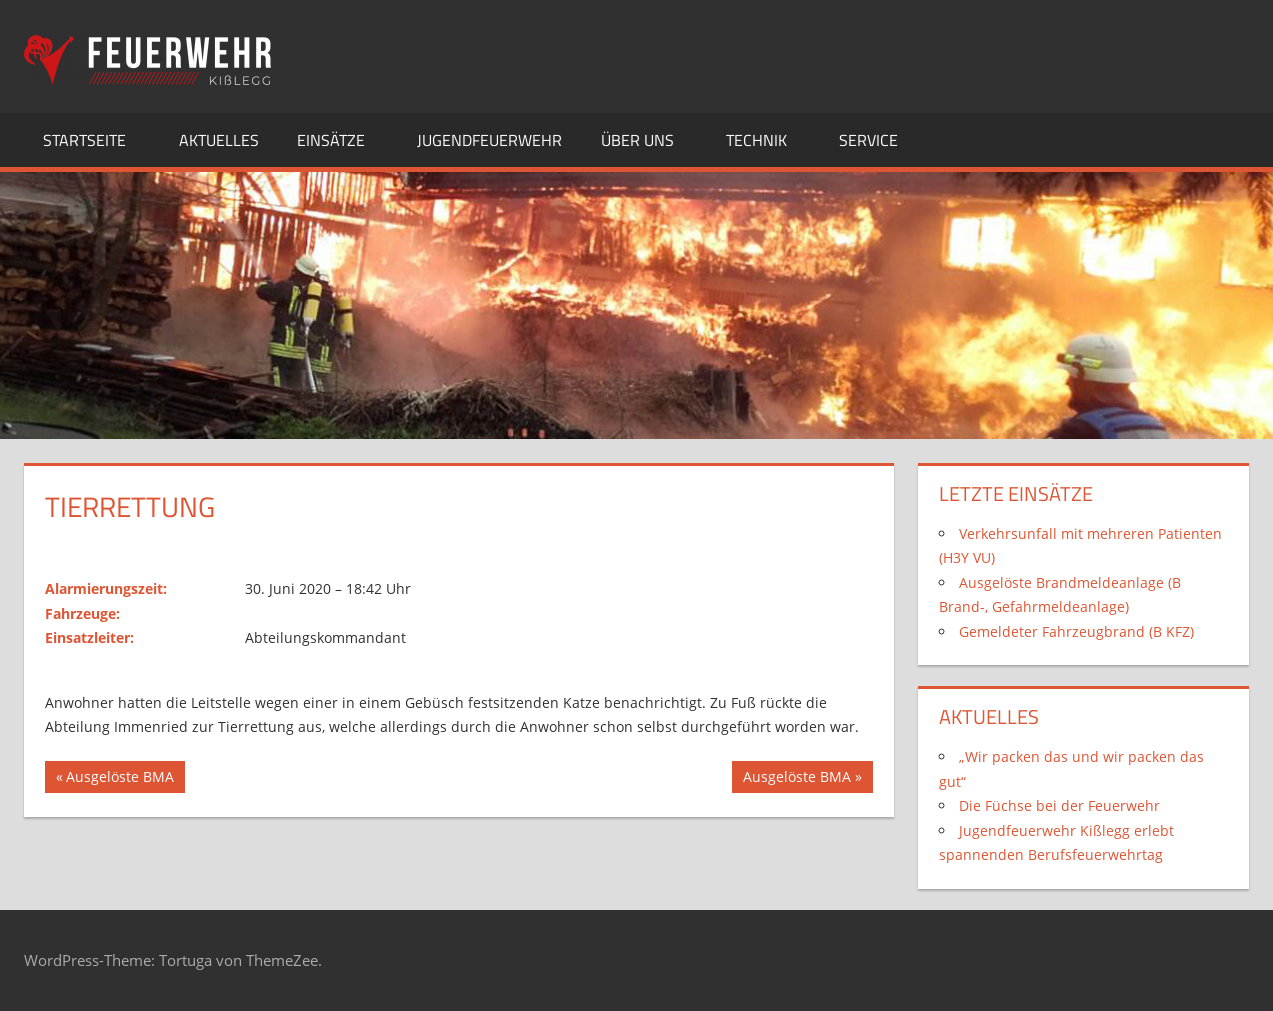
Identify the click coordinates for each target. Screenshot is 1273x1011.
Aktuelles (219, 140)
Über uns (648, 140)
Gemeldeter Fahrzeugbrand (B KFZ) (1076, 631)
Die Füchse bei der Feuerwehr (1059, 805)
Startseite (95, 140)
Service (879, 140)
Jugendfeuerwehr (489, 140)
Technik (767, 140)
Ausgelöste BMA (119, 779)
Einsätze (342, 140)
